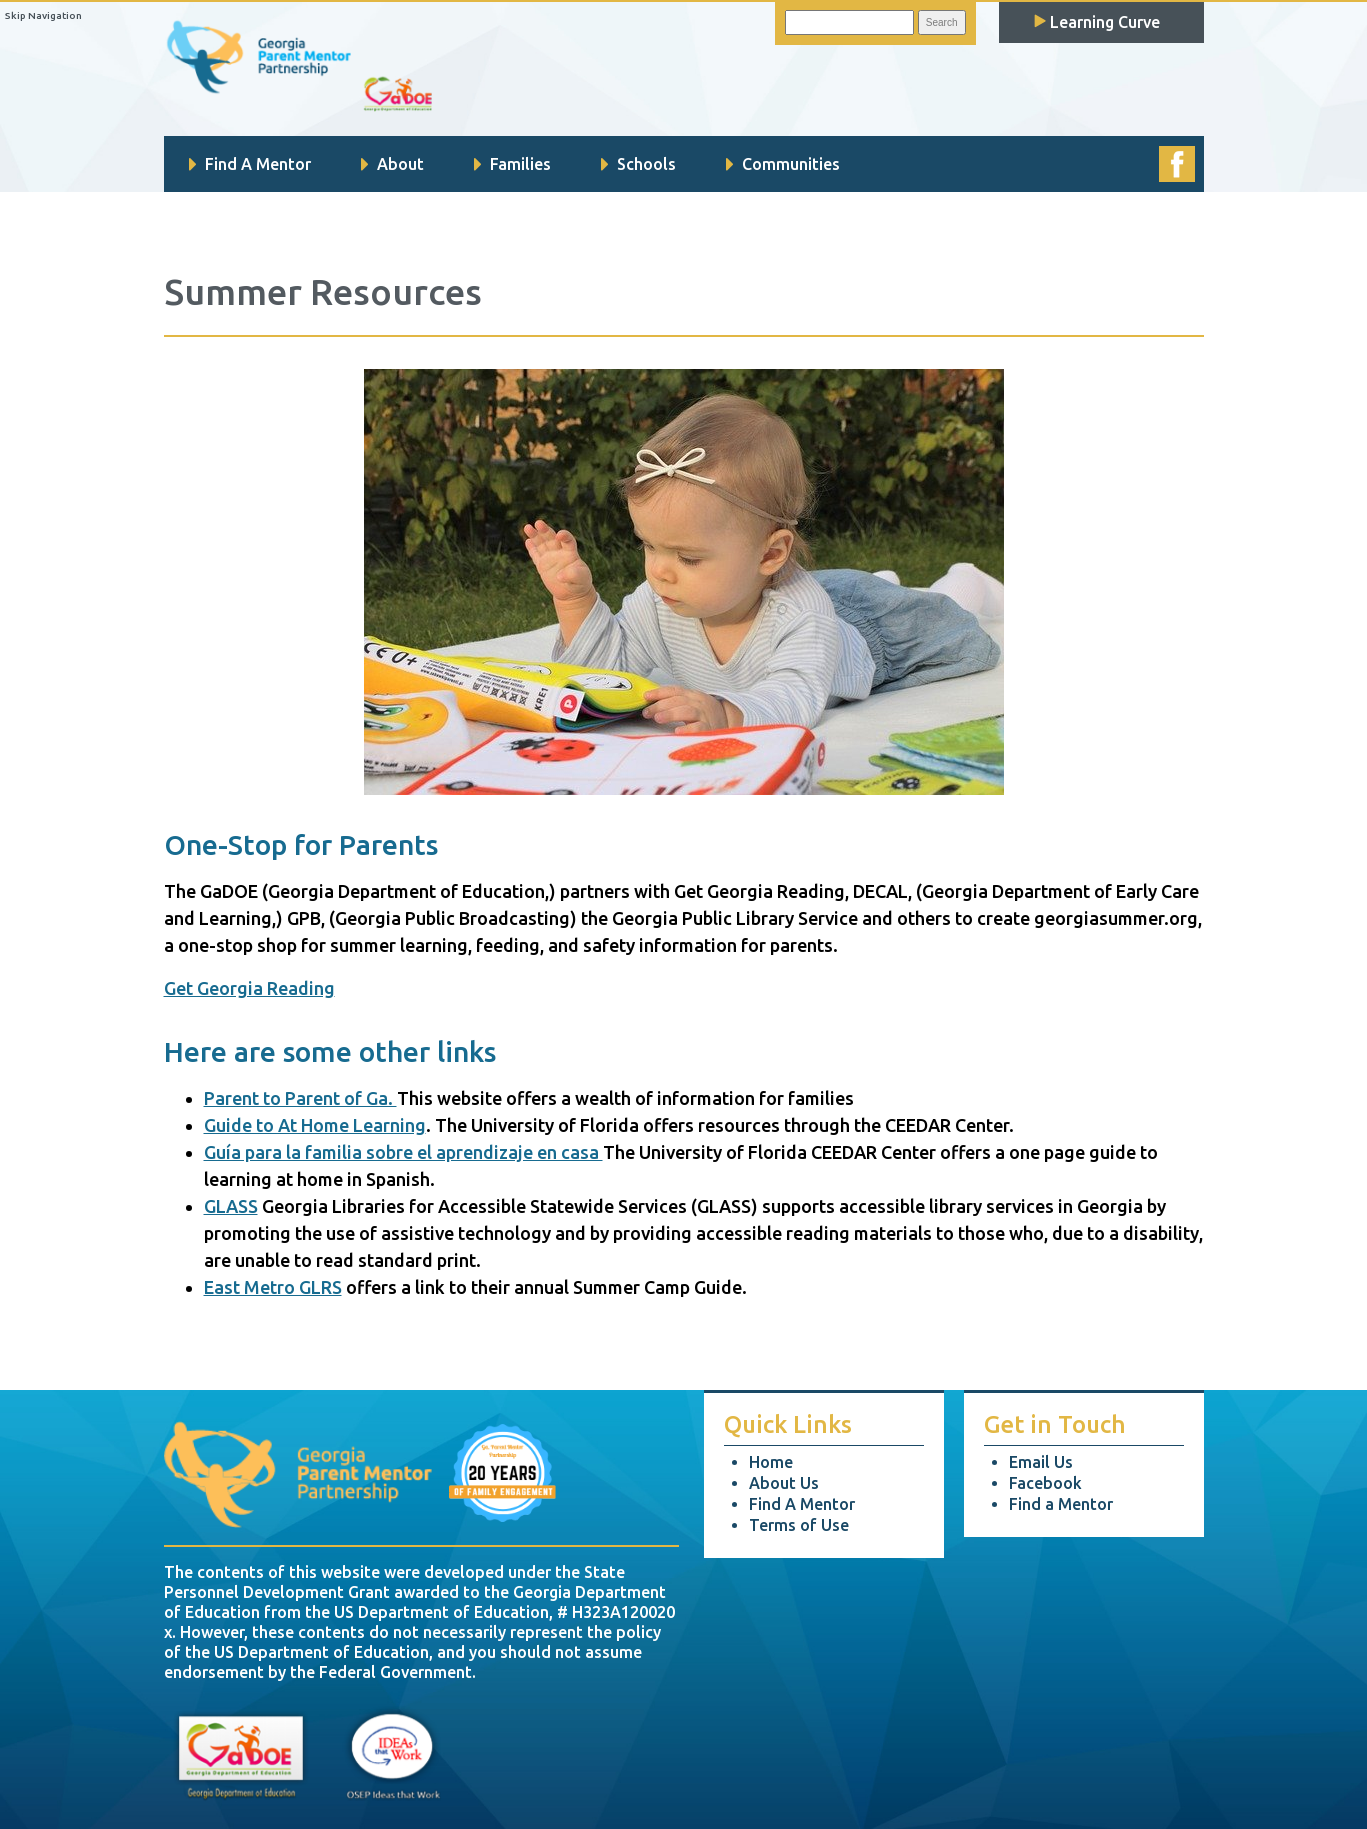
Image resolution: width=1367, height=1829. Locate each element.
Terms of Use (799, 1525)
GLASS (231, 1206)
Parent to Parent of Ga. (300, 1098)
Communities (783, 164)
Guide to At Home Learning (315, 1125)
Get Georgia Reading (249, 988)
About (392, 164)
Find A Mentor (250, 164)
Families (512, 164)
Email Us (1041, 1462)
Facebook (1045, 1483)
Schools (638, 164)
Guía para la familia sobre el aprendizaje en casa (403, 1152)
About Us (784, 1483)
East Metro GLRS (273, 1287)
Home (771, 1462)
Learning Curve (1097, 22)
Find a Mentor (1061, 1504)
